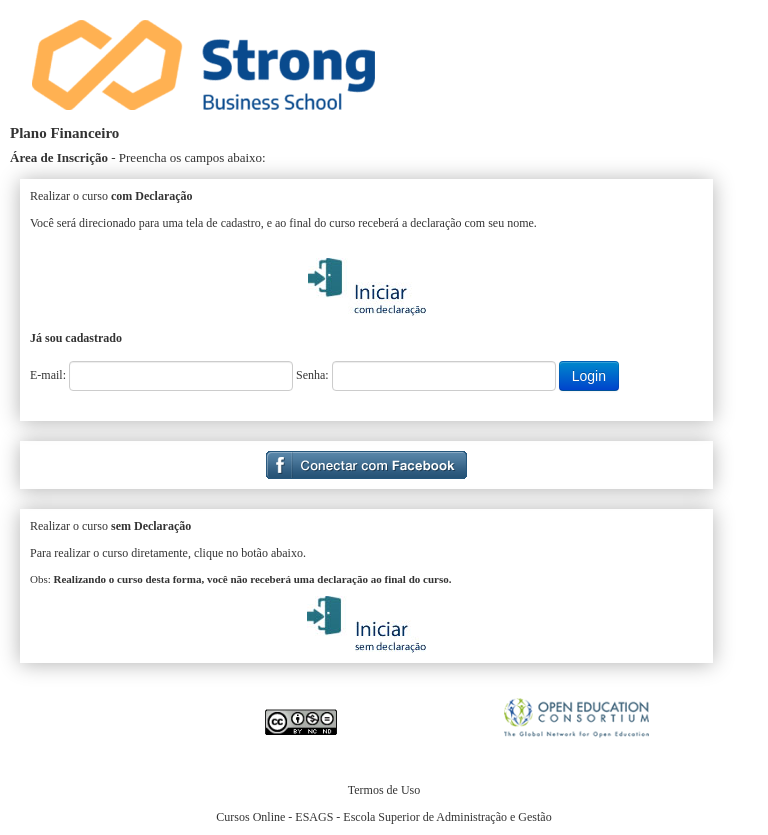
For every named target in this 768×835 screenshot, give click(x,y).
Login (589, 376)
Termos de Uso (384, 790)
